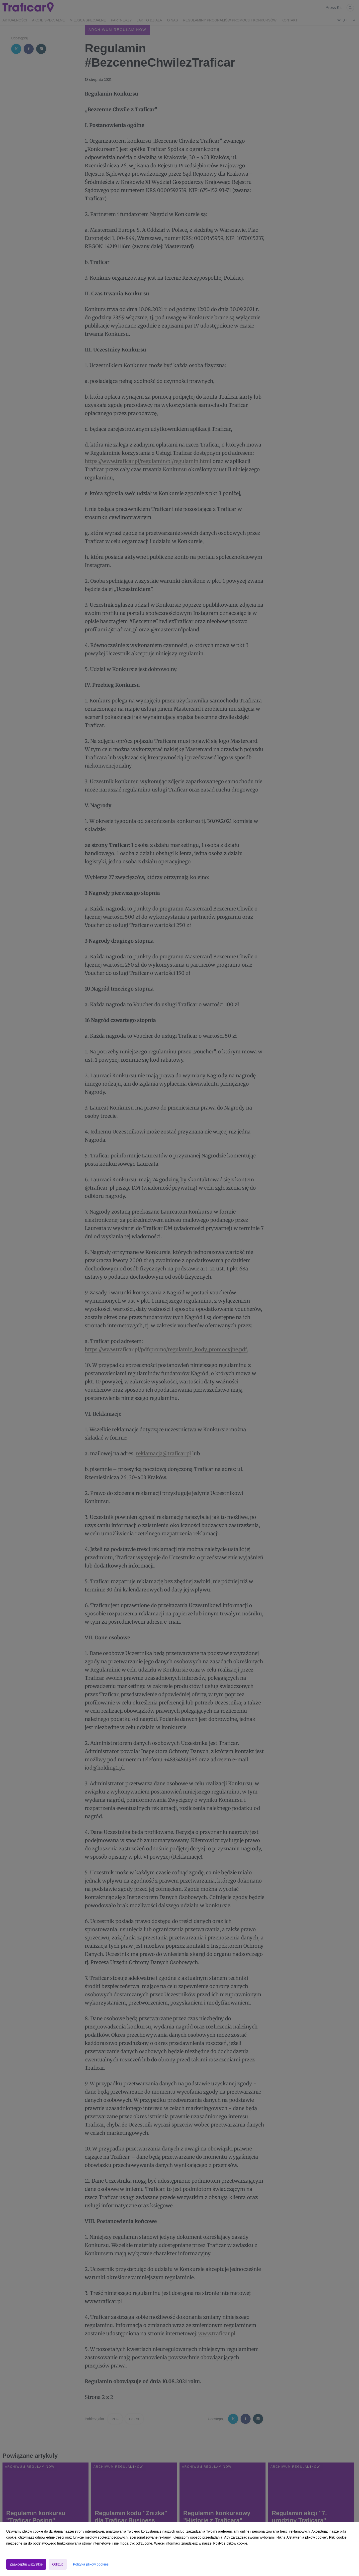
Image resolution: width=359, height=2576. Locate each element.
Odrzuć (57, 2564)
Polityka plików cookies (90, 2564)
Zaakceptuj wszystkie (26, 2564)
